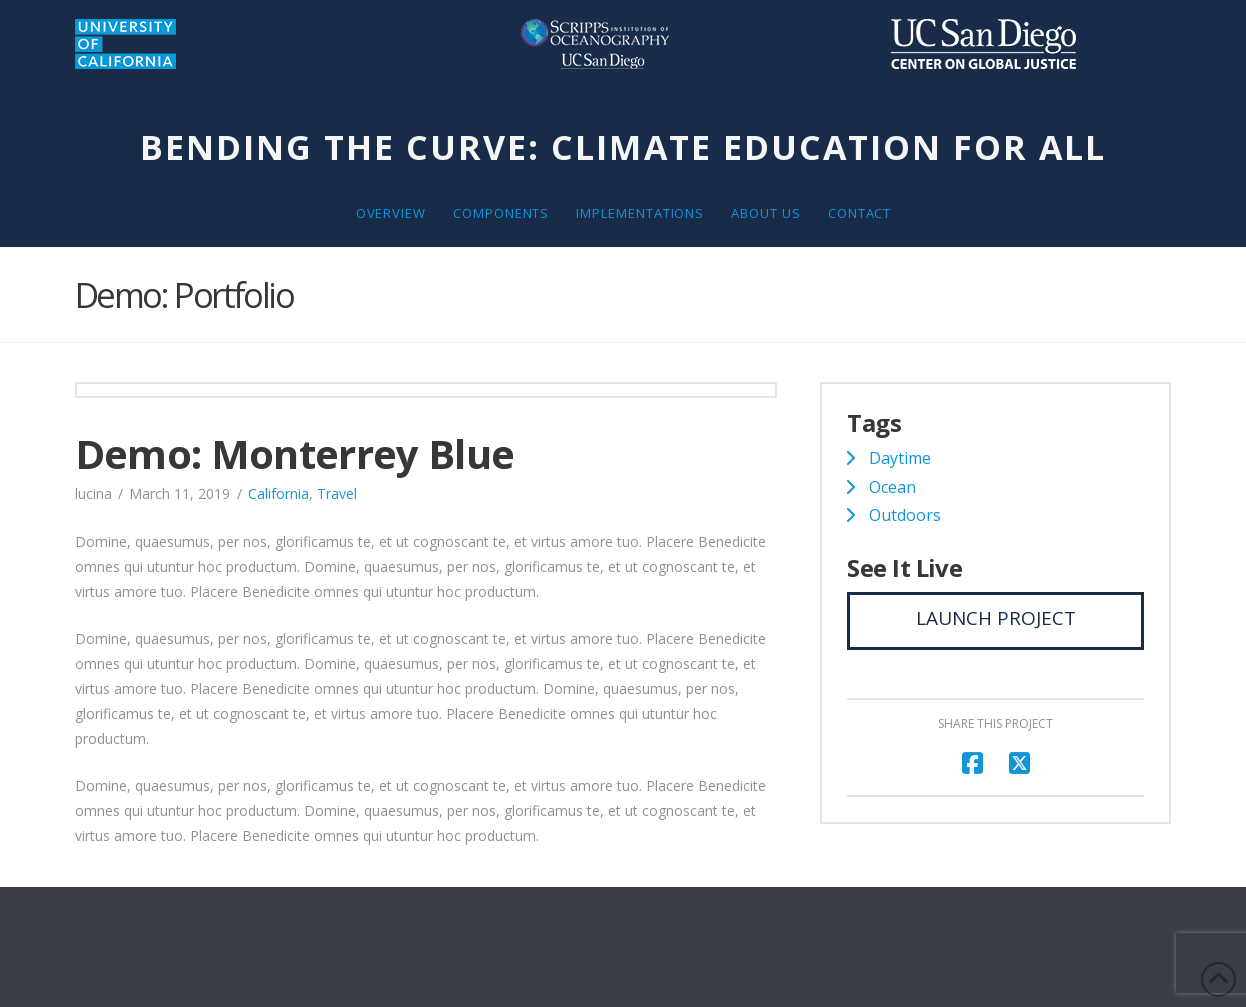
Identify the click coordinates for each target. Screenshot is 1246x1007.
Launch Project (996, 618)
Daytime (900, 458)
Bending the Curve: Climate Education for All (623, 147)
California (278, 493)
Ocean (892, 487)
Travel (337, 493)
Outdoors (905, 515)
